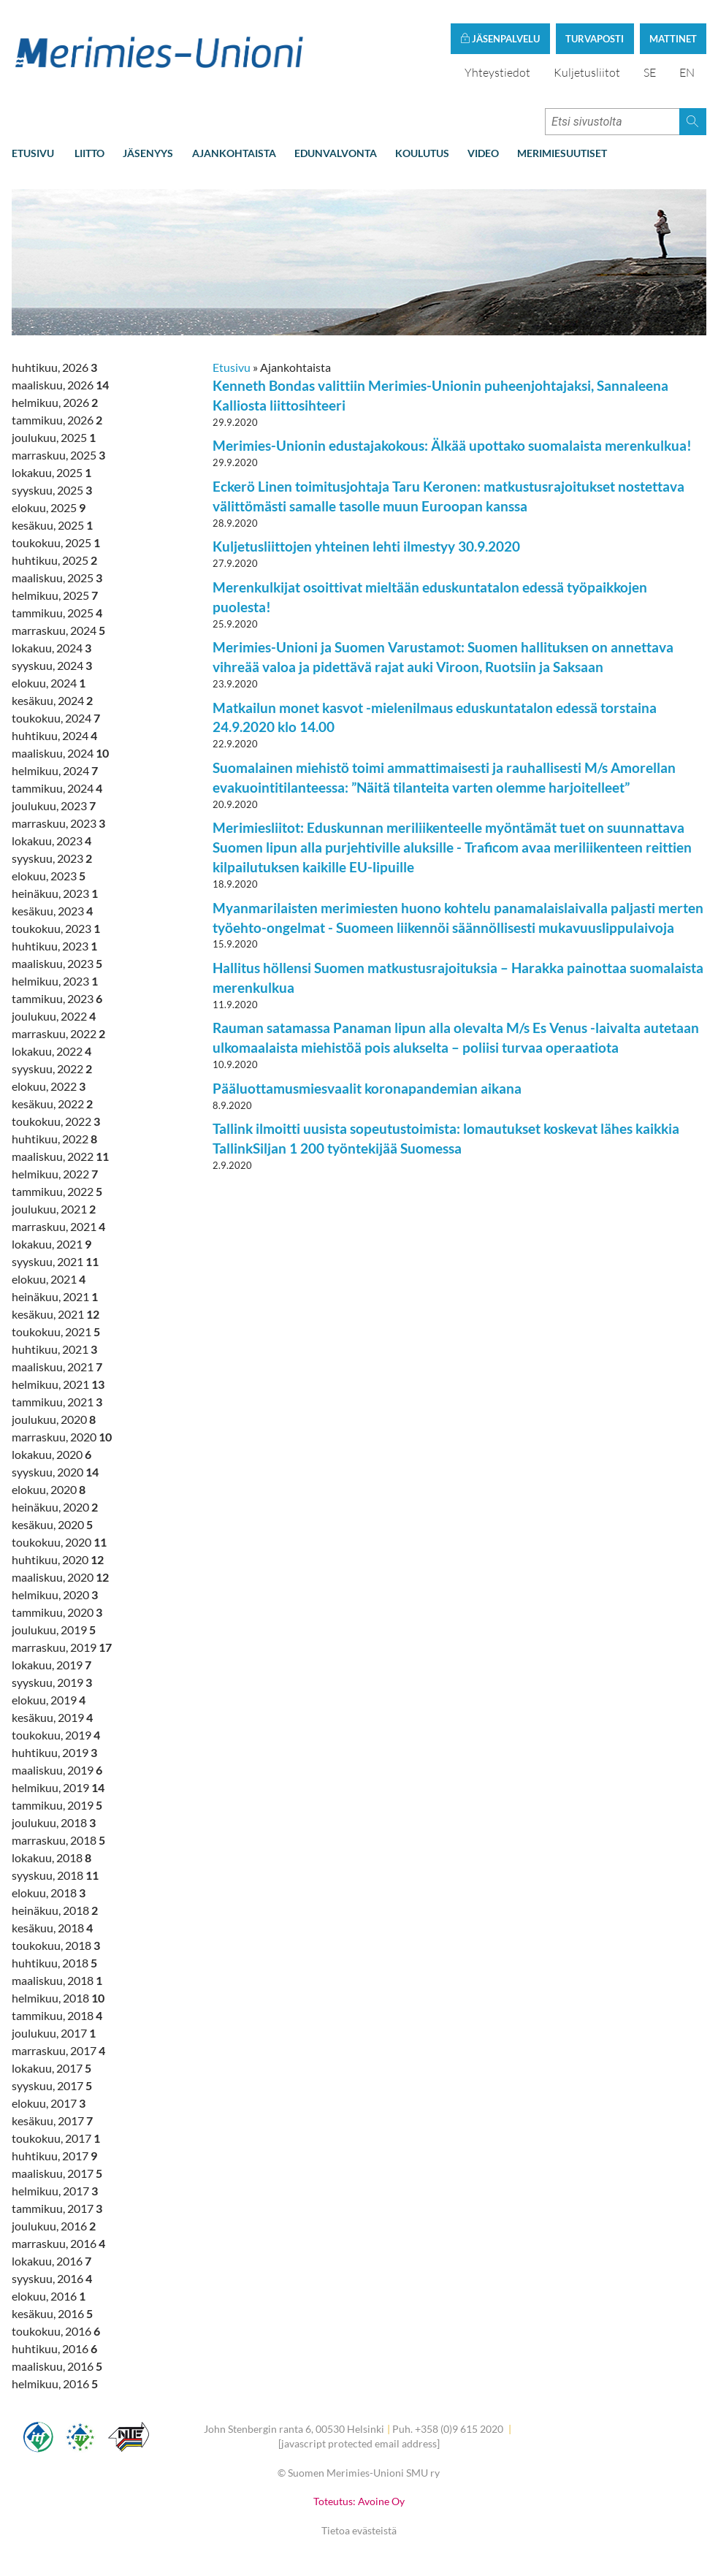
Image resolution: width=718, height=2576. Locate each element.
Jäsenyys (148, 153)
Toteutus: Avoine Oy (359, 2501)
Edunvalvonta (335, 153)
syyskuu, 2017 (52, 2085)
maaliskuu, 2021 (57, 1366)
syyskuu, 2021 (55, 1261)
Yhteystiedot (497, 72)
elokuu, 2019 (48, 1700)
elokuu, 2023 (48, 876)
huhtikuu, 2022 (54, 1139)
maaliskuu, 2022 (60, 1156)
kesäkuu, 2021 (55, 1314)
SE (649, 72)
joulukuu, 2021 (54, 1209)
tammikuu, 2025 (57, 613)
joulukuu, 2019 (54, 1629)
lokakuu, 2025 (51, 472)
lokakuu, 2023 (51, 840)
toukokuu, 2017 (56, 2138)
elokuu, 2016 (48, 2296)
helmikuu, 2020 (55, 1594)
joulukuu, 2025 (54, 437)
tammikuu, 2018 (57, 2015)
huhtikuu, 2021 (54, 1349)
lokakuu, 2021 (51, 1244)
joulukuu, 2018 (54, 1822)
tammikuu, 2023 (57, 998)
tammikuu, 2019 (57, 1805)
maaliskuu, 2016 (57, 2366)
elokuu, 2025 (48, 507)
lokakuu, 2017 (51, 2068)
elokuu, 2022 (48, 1086)
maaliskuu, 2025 (57, 577)
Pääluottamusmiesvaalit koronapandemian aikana (367, 1088)
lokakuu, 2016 (51, 2261)
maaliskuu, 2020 (60, 1577)
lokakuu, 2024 (51, 648)
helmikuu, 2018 (58, 1998)
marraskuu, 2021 (58, 1226)
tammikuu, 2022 (57, 1191)
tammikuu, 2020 (57, 1612)
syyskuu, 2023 (52, 858)
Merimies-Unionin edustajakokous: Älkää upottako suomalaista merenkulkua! (452, 445)
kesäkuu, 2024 (52, 700)
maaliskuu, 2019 (57, 1770)
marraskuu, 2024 (58, 630)
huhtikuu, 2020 (58, 1559)
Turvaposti (594, 39)
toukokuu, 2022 (56, 1121)
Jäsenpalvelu (500, 39)
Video (483, 153)
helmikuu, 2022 (55, 1174)
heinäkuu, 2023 (55, 893)
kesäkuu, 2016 (52, 2313)
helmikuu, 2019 (58, 1787)
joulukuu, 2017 (54, 2033)
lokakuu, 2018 (51, 1857)
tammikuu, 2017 (57, 2208)
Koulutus (422, 153)
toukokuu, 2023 (56, 928)
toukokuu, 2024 (56, 718)
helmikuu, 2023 (55, 981)
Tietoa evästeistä (359, 2530)
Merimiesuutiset (562, 153)
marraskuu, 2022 (58, 1033)
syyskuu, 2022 (52, 1068)
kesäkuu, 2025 (52, 525)
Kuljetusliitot (587, 72)
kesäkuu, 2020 (52, 1524)
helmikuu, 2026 (55, 402)
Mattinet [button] (673, 39)
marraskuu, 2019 (62, 1647)
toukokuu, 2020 (59, 1542)
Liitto (89, 153)
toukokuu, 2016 (56, 2331)
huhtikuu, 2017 (54, 2155)
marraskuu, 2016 (58, 2243)
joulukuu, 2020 (54, 1419)
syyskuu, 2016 (52, 2278)
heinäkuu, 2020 (55, 1507)
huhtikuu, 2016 (54, 2348)
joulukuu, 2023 (54, 805)
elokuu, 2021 (48, 1279)
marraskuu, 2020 (62, 1437)
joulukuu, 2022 (54, 1016)
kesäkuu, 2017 (52, 2120)
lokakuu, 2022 (51, 1051)
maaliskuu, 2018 (57, 1980)
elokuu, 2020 (48, 1489)
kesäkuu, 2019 (52, 1717)
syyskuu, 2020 (55, 1472)
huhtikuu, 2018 (54, 1963)
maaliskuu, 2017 (57, 2173)
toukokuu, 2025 (56, 542)
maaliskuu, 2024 (60, 753)
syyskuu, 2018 (55, 1875)
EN (687, 72)
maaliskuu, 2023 (57, 963)
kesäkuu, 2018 (52, 1928)
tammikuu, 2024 (57, 788)
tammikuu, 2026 (57, 420)
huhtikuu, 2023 (54, 946)
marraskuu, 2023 (58, 823)
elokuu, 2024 (48, 683)
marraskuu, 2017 (58, 2050)
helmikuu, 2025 (55, 595)
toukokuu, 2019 (56, 1735)
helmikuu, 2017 (55, 2191)
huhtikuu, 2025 (54, 560)
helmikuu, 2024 (55, 770)
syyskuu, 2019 (52, 1682)
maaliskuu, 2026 (60, 385)
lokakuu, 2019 (51, 1665)
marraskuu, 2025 (58, 455)
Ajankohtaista (234, 153)
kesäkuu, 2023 (52, 911)
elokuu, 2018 (48, 1892)
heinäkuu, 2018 (55, 1910)
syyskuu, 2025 (52, 490)
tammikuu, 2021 (57, 1402)
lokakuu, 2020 (51, 1454)
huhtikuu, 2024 (54, 735)
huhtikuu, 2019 (54, 1752)
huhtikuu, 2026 (54, 367)
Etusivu (33, 153)
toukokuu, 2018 (56, 1945)
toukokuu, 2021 (56, 1331)
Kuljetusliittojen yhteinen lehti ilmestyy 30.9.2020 (366, 546)
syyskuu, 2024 (52, 665)
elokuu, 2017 (48, 2103)
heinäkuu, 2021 (55, 1296)
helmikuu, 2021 (58, 1384)
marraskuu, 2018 (58, 1840)
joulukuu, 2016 (54, 2226)
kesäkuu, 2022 (52, 1103)
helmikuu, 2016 (55, 2383)
